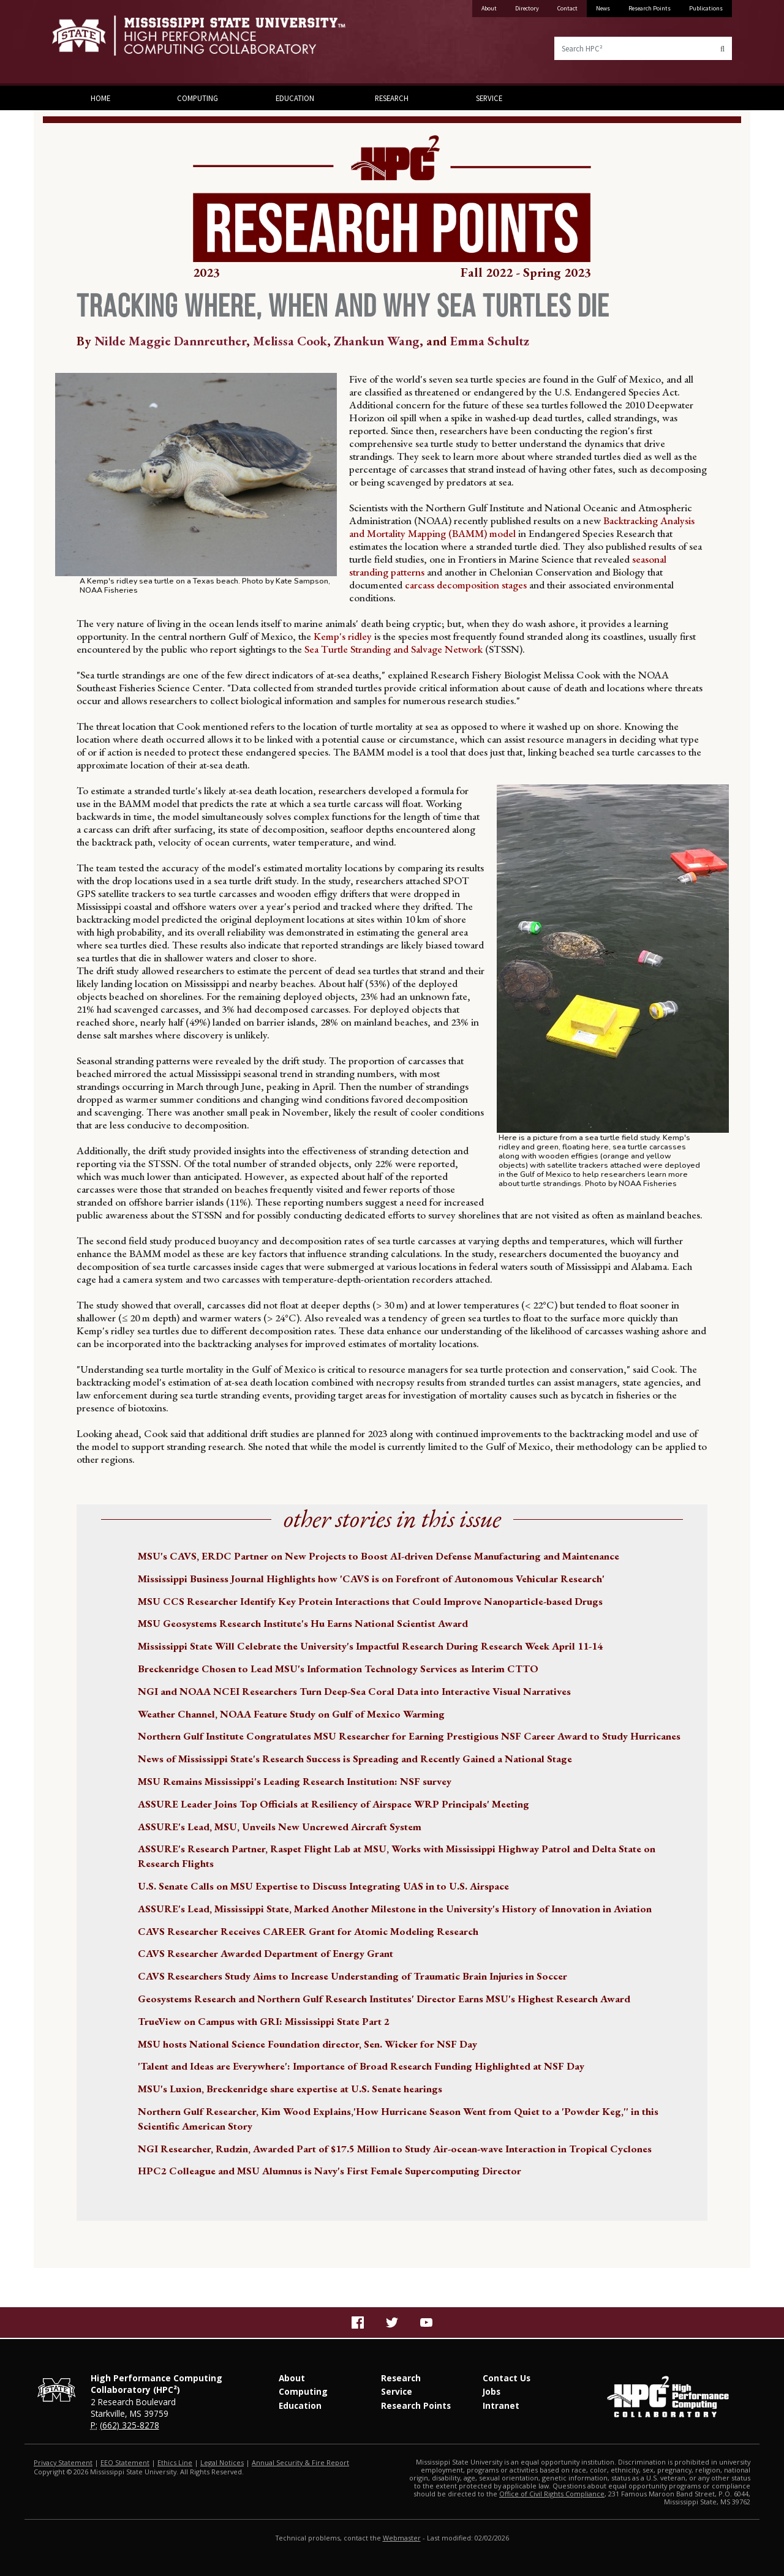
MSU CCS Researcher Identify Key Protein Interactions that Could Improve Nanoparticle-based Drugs (370, 1601)
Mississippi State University (82, 42)
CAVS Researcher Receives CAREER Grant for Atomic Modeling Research (308, 1931)
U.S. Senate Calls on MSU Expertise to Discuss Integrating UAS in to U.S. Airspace (323, 1886)
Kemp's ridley (343, 636)
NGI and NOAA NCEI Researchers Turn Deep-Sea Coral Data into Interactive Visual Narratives (354, 1691)
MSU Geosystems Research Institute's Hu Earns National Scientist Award (303, 1623)
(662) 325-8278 (129, 2425)
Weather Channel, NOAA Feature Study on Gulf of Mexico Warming (291, 1714)
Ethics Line (174, 2462)
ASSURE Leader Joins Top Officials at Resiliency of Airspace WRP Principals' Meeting (333, 1804)
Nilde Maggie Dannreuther (170, 340)
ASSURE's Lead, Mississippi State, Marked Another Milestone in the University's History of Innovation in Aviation (395, 1908)
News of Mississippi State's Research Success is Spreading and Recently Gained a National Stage (355, 1758)
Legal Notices (222, 2462)
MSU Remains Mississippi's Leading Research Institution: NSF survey (294, 1781)
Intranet (501, 2405)
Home (100, 98)
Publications (706, 8)
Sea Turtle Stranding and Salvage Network (392, 649)
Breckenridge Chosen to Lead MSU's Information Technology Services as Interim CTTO (338, 1668)
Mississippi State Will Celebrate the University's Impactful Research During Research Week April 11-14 (370, 1646)
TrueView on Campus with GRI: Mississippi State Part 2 (264, 2021)
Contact (567, 8)
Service (489, 98)
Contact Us (506, 2378)
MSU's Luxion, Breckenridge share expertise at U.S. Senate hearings (290, 2088)
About (489, 8)
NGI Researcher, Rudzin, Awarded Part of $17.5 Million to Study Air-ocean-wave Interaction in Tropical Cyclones (395, 2148)
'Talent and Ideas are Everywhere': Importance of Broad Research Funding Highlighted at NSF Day (361, 2066)
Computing (197, 98)
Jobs (491, 2391)
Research (392, 98)
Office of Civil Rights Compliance (552, 2493)
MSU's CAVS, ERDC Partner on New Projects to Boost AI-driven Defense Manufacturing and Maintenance (378, 1556)
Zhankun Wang (377, 340)
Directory (527, 8)
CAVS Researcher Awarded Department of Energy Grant (265, 1953)
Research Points (649, 8)
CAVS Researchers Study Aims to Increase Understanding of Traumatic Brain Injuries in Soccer (352, 1976)
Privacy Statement (63, 2462)
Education (295, 98)
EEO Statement (124, 2462)
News (603, 8)
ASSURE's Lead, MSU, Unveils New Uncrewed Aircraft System (279, 1826)
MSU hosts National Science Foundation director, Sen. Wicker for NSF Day (307, 2044)
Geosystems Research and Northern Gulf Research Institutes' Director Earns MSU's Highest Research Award (384, 1998)
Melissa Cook (290, 340)
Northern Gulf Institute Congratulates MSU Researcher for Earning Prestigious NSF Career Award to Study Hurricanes (409, 1736)
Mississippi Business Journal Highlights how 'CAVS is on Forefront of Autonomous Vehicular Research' (371, 1578)
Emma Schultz (489, 340)
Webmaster (402, 2537)
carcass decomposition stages (464, 584)
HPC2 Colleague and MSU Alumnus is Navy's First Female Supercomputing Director (329, 2170)
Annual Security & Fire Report (300, 2462)
